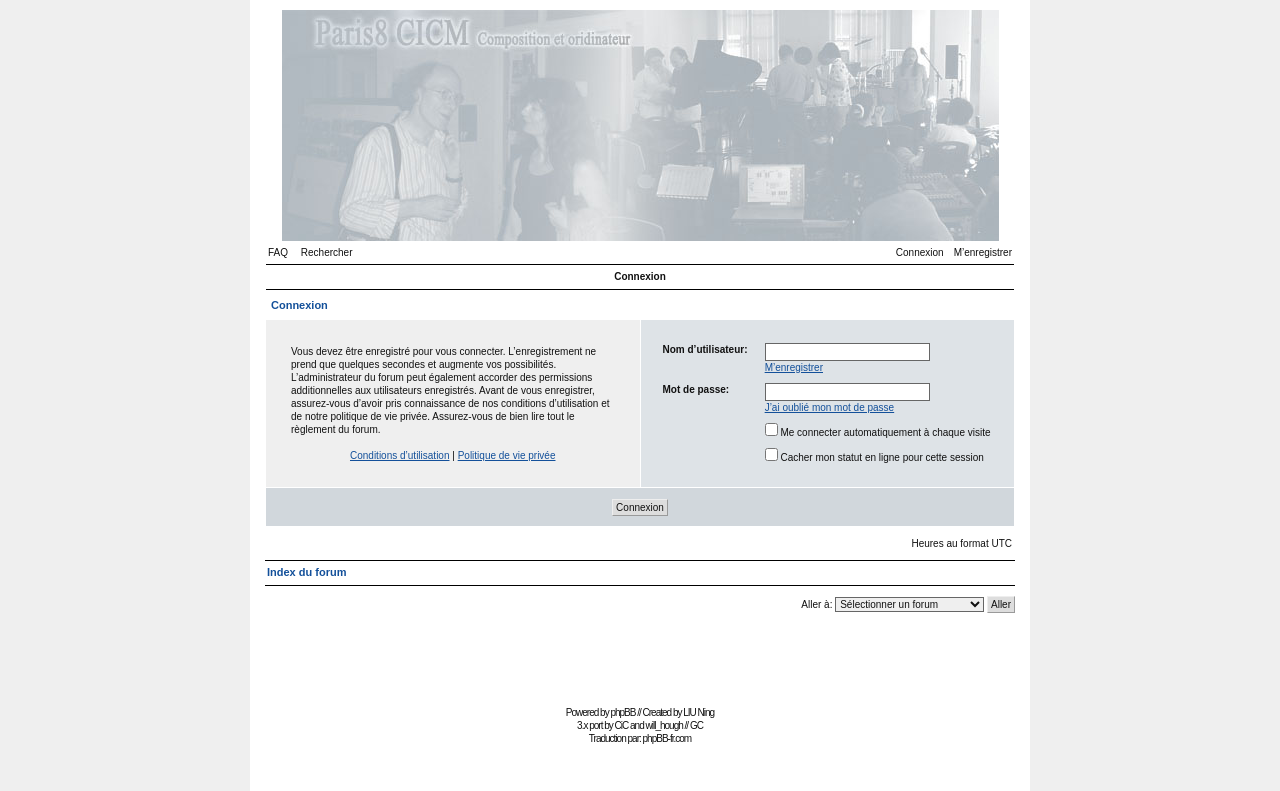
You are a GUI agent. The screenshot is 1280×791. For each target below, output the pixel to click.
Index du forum (306, 572)
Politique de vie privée (507, 455)
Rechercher (327, 252)
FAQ (278, 252)
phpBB (622, 712)
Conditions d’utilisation (400, 455)
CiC (622, 725)
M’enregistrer (983, 252)
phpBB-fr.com (667, 738)
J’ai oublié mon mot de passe (830, 407)
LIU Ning (698, 712)
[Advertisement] (640, 655)
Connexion (920, 252)
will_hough (664, 725)
